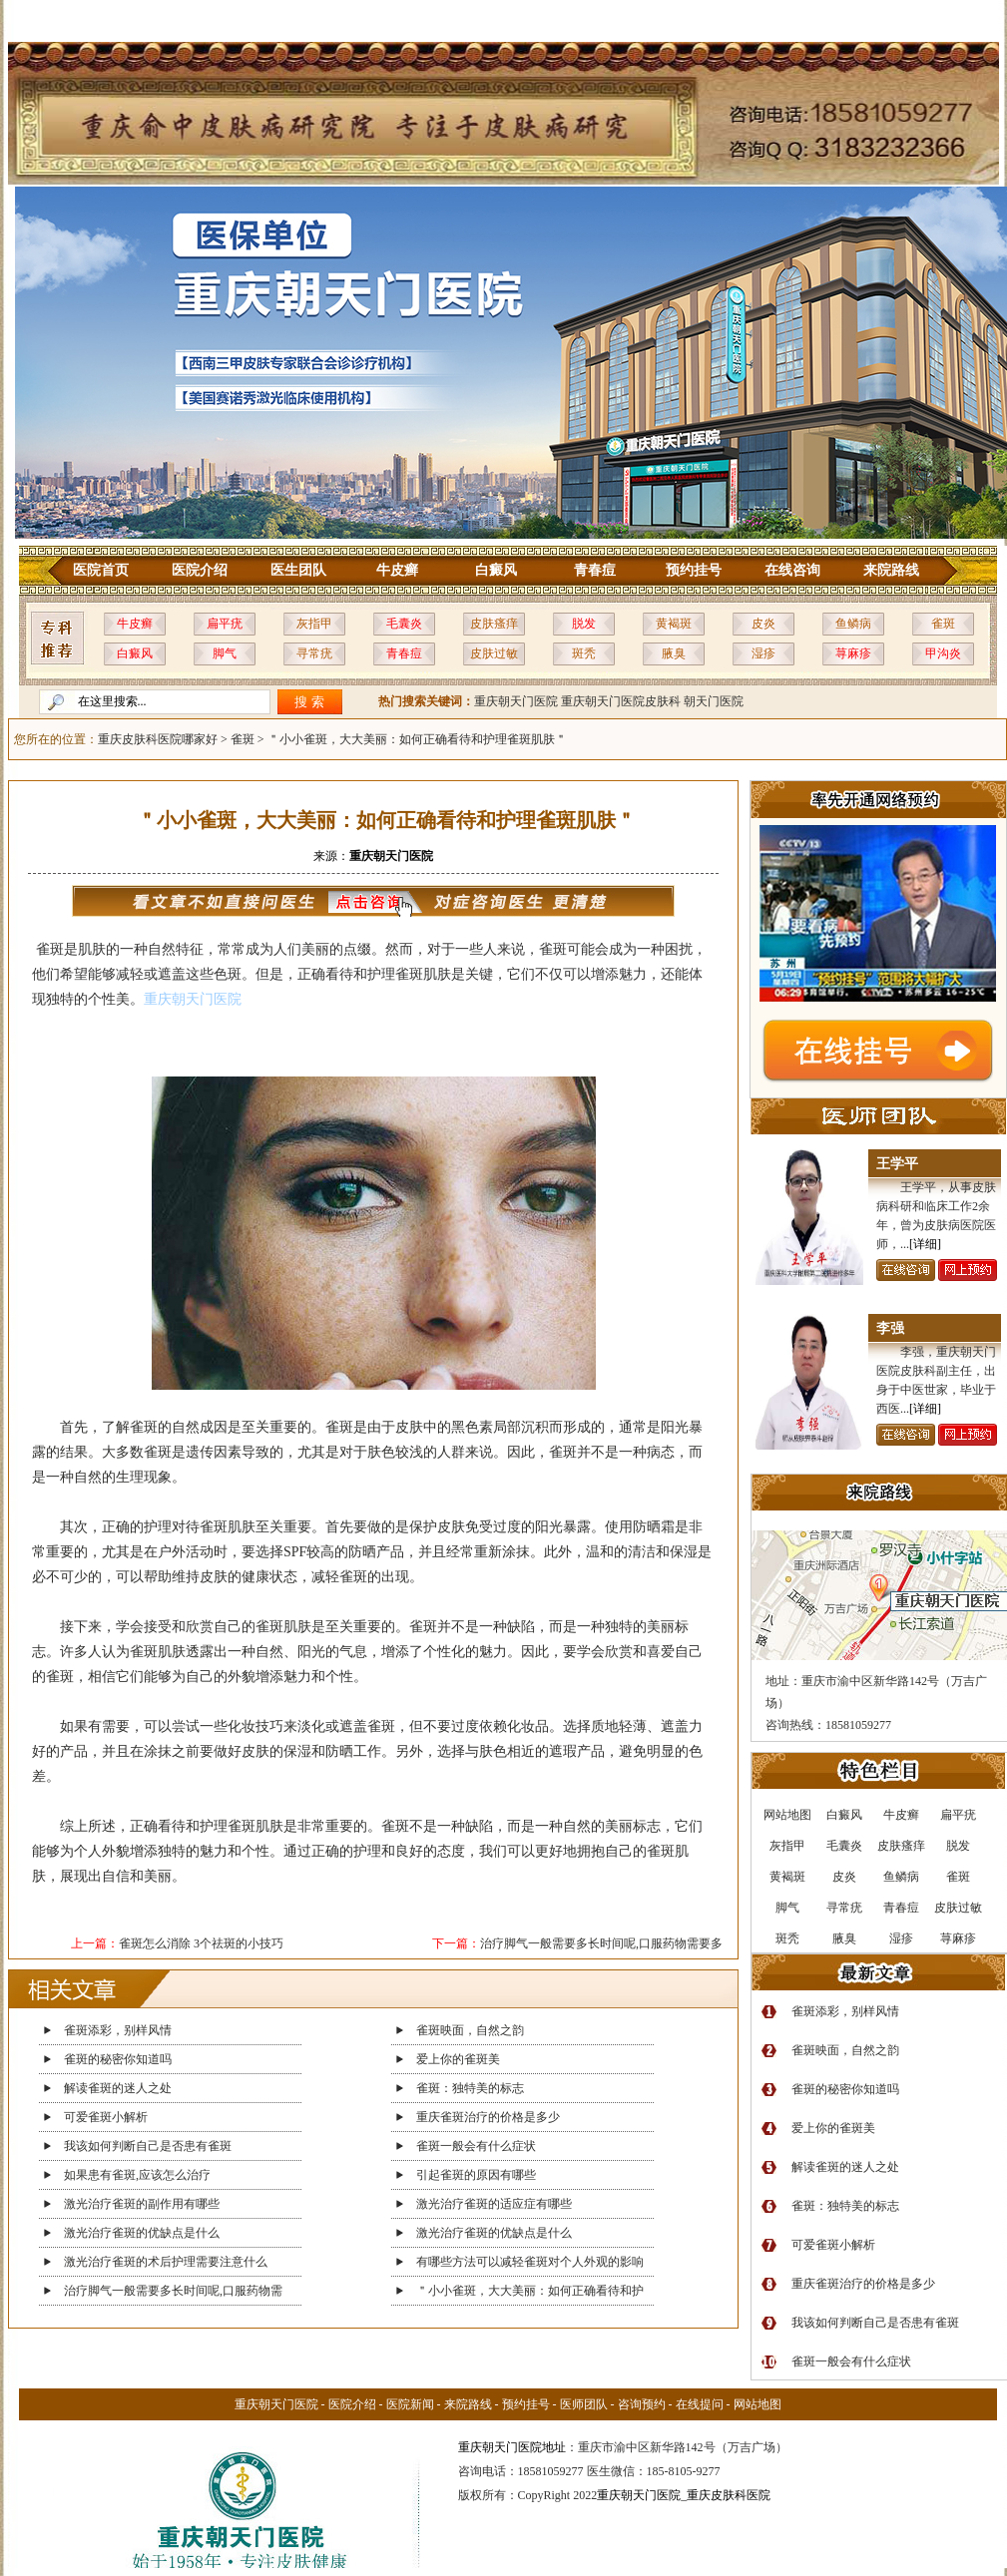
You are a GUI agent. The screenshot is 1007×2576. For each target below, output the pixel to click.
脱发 (584, 624)
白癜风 (496, 570)
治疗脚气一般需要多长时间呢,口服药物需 (173, 2291)
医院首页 (101, 570)
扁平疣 (225, 624)
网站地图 (757, 2404)
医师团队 (584, 2404)
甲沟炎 (943, 653)
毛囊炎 (404, 624)
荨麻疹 (853, 653)
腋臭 (674, 653)
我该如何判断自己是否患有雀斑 (148, 2146)
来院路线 (891, 570)
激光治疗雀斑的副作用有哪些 (142, 2204)
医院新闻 (410, 2404)
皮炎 (763, 624)
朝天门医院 (714, 701)
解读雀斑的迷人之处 (118, 2088)
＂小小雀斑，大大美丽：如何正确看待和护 (530, 2291)
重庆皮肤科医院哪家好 (158, 739)
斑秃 (584, 653)
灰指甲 (314, 624)
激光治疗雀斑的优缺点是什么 (142, 2233)
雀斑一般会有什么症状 (476, 2146)
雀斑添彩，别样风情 (118, 2030)
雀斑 (943, 624)
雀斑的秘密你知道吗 (118, 2059)
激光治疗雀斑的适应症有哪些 (494, 2204)
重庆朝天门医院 (516, 701)
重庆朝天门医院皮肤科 (621, 701)
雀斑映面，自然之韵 (470, 2030)
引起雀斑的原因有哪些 (476, 2175)
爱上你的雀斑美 (458, 2059)
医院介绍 (200, 570)
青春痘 (595, 570)
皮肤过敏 (494, 653)
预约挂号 (694, 570)
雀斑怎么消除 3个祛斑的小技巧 (201, 1943)
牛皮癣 (397, 570)
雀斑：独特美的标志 (470, 2088)
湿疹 (763, 653)
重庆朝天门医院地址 (512, 2447)
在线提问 (700, 2404)
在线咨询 (792, 570)
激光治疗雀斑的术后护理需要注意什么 (165, 2262)
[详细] (925, 1244)
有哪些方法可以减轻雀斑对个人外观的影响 (530, 2262)
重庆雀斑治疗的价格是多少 (488, 2117)
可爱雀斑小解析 (106, 2117)
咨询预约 (642, 2404)
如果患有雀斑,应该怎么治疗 (137, 2175)
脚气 (225, 653)
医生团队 (298, 570)
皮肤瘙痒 (494, 624)
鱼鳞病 (853, 624)
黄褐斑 (674, 624)
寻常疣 (314, 653)
